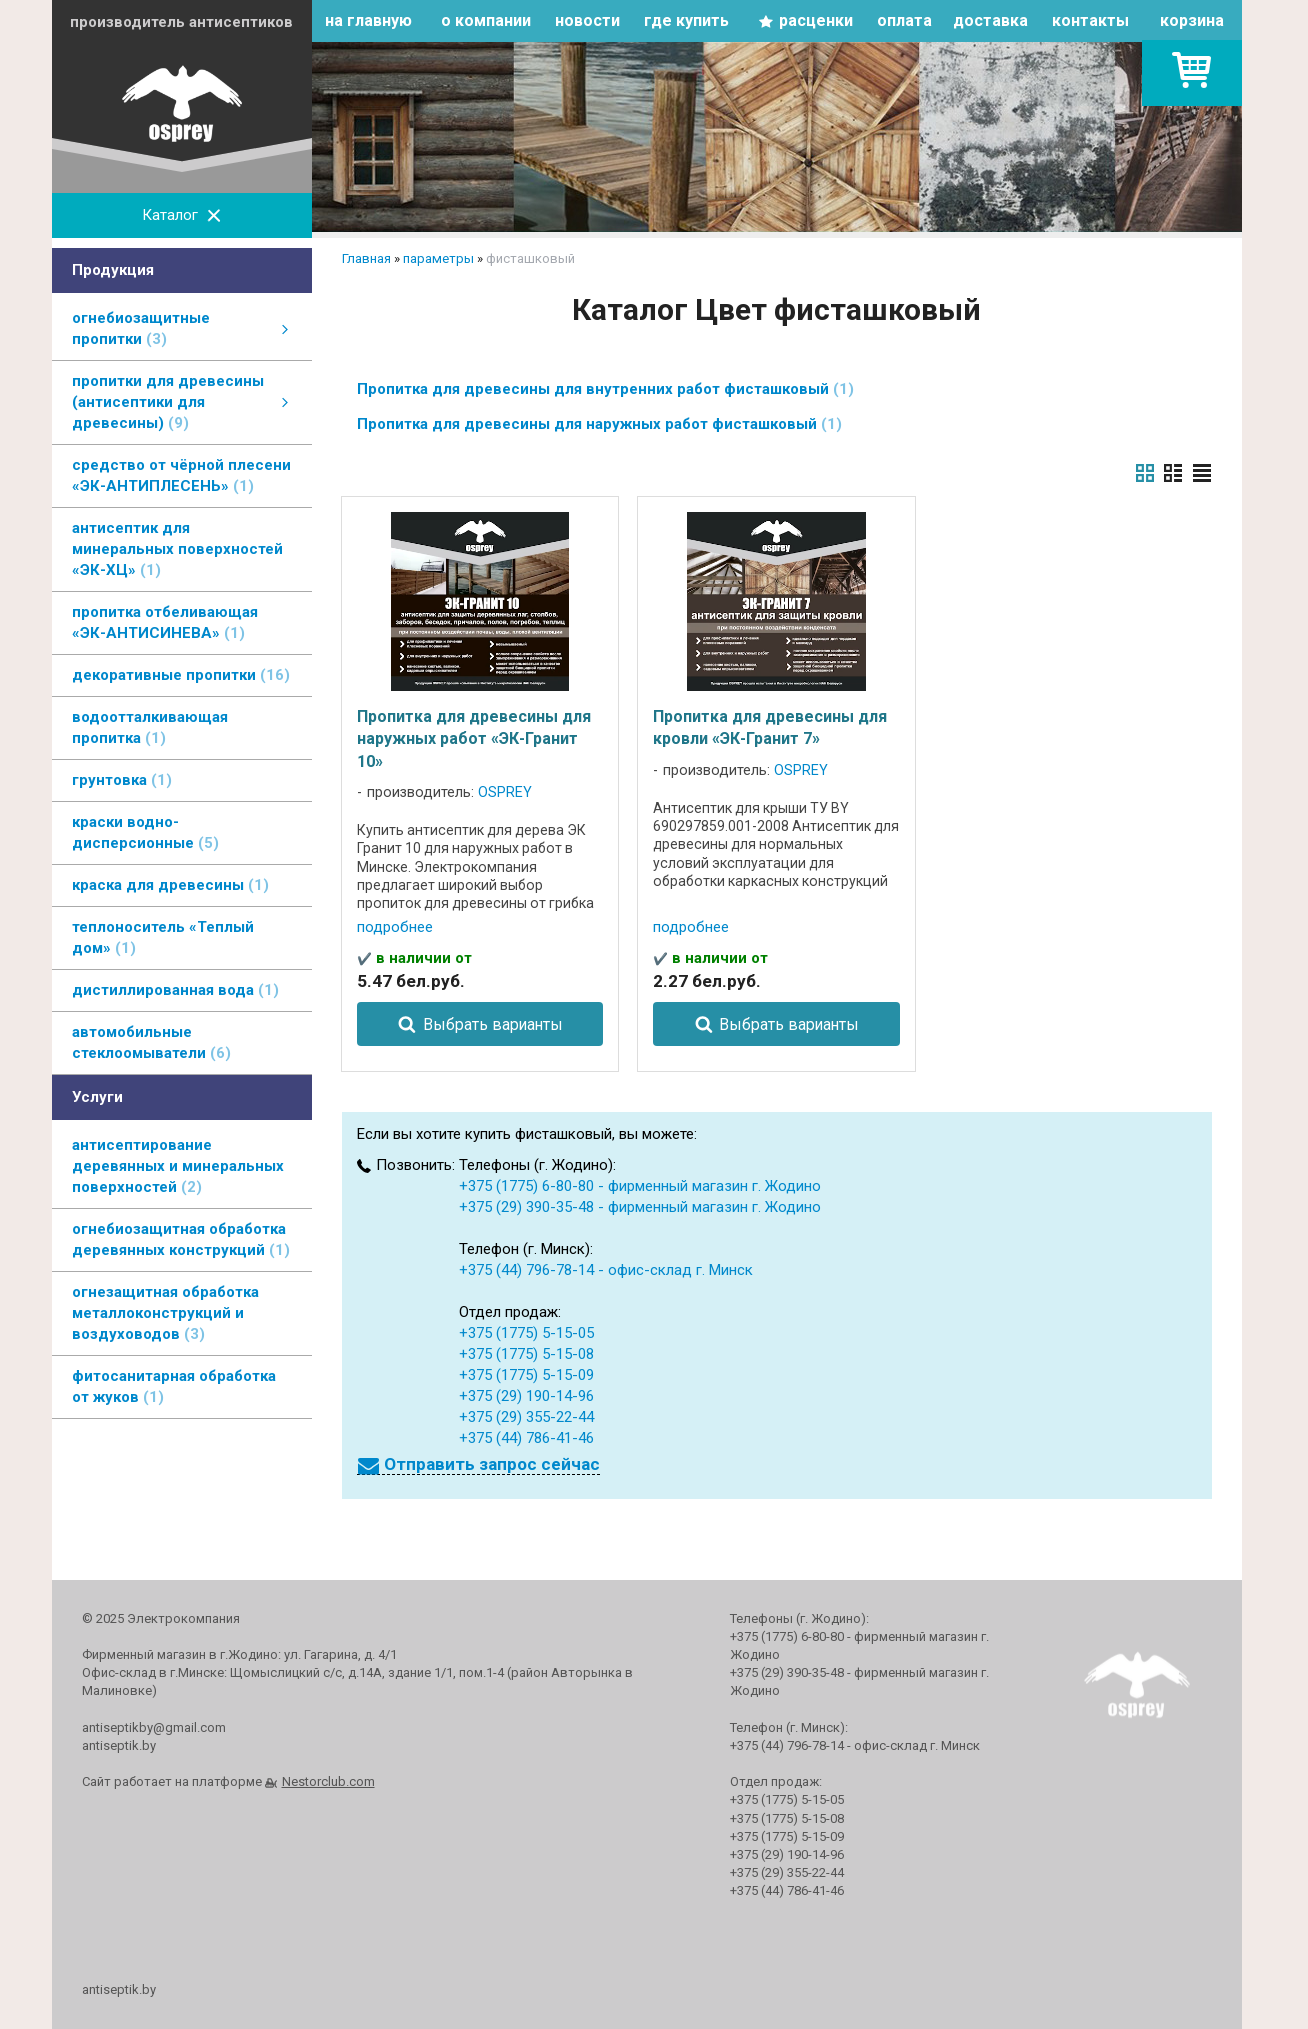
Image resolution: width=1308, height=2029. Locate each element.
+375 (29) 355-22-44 (526, 1417)
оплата (904, 20)
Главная (366, 258)
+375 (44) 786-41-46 (526, 1438)
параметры (438, 258)
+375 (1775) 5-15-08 (526, 1354)
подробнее (395, 927)
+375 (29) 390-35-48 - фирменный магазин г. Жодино (640, 1207)
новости (587, 20)
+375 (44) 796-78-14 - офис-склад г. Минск (606, 1270)
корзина (1192, 20)
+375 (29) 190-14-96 (526, 1396)
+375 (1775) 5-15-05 (526, 1333)
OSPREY (505, 792)
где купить (686, 20)
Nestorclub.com (328, 1781)
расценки (816, 20)
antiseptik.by (119, 1989)
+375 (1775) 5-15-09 (526, 1375)
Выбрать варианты (493, 1024)
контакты (1090, 20)
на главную (368, 20)
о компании (486, 20)
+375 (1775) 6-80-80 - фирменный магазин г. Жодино (640, 1186)
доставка (990, 20)
